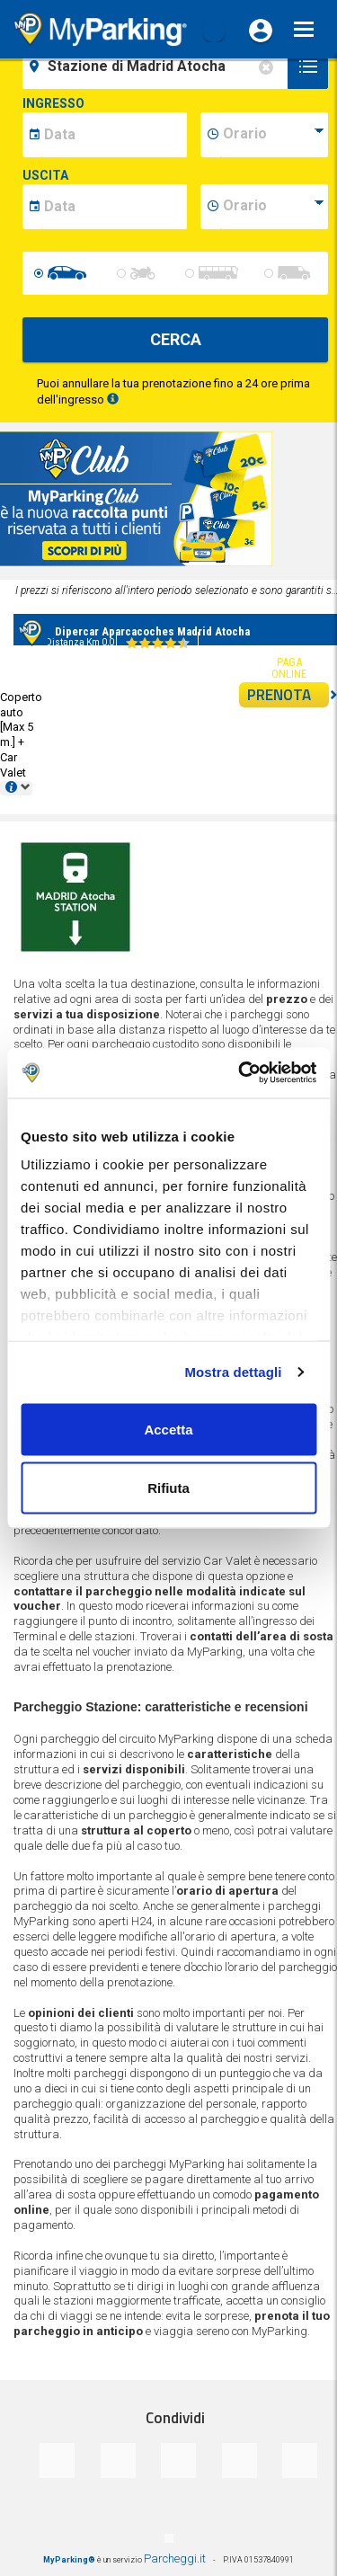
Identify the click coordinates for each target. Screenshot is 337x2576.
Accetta (168, 1428)
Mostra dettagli (232, 1372)
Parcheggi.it (175, 2558)
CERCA (175, 339)
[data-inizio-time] (274, 134)
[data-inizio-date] (114, 134)
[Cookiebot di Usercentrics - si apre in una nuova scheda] (240, 1073)
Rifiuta (168, 1488)
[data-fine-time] (274, 206)
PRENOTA (288, 694)
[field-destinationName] (158, 66)
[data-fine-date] (114, 206)
